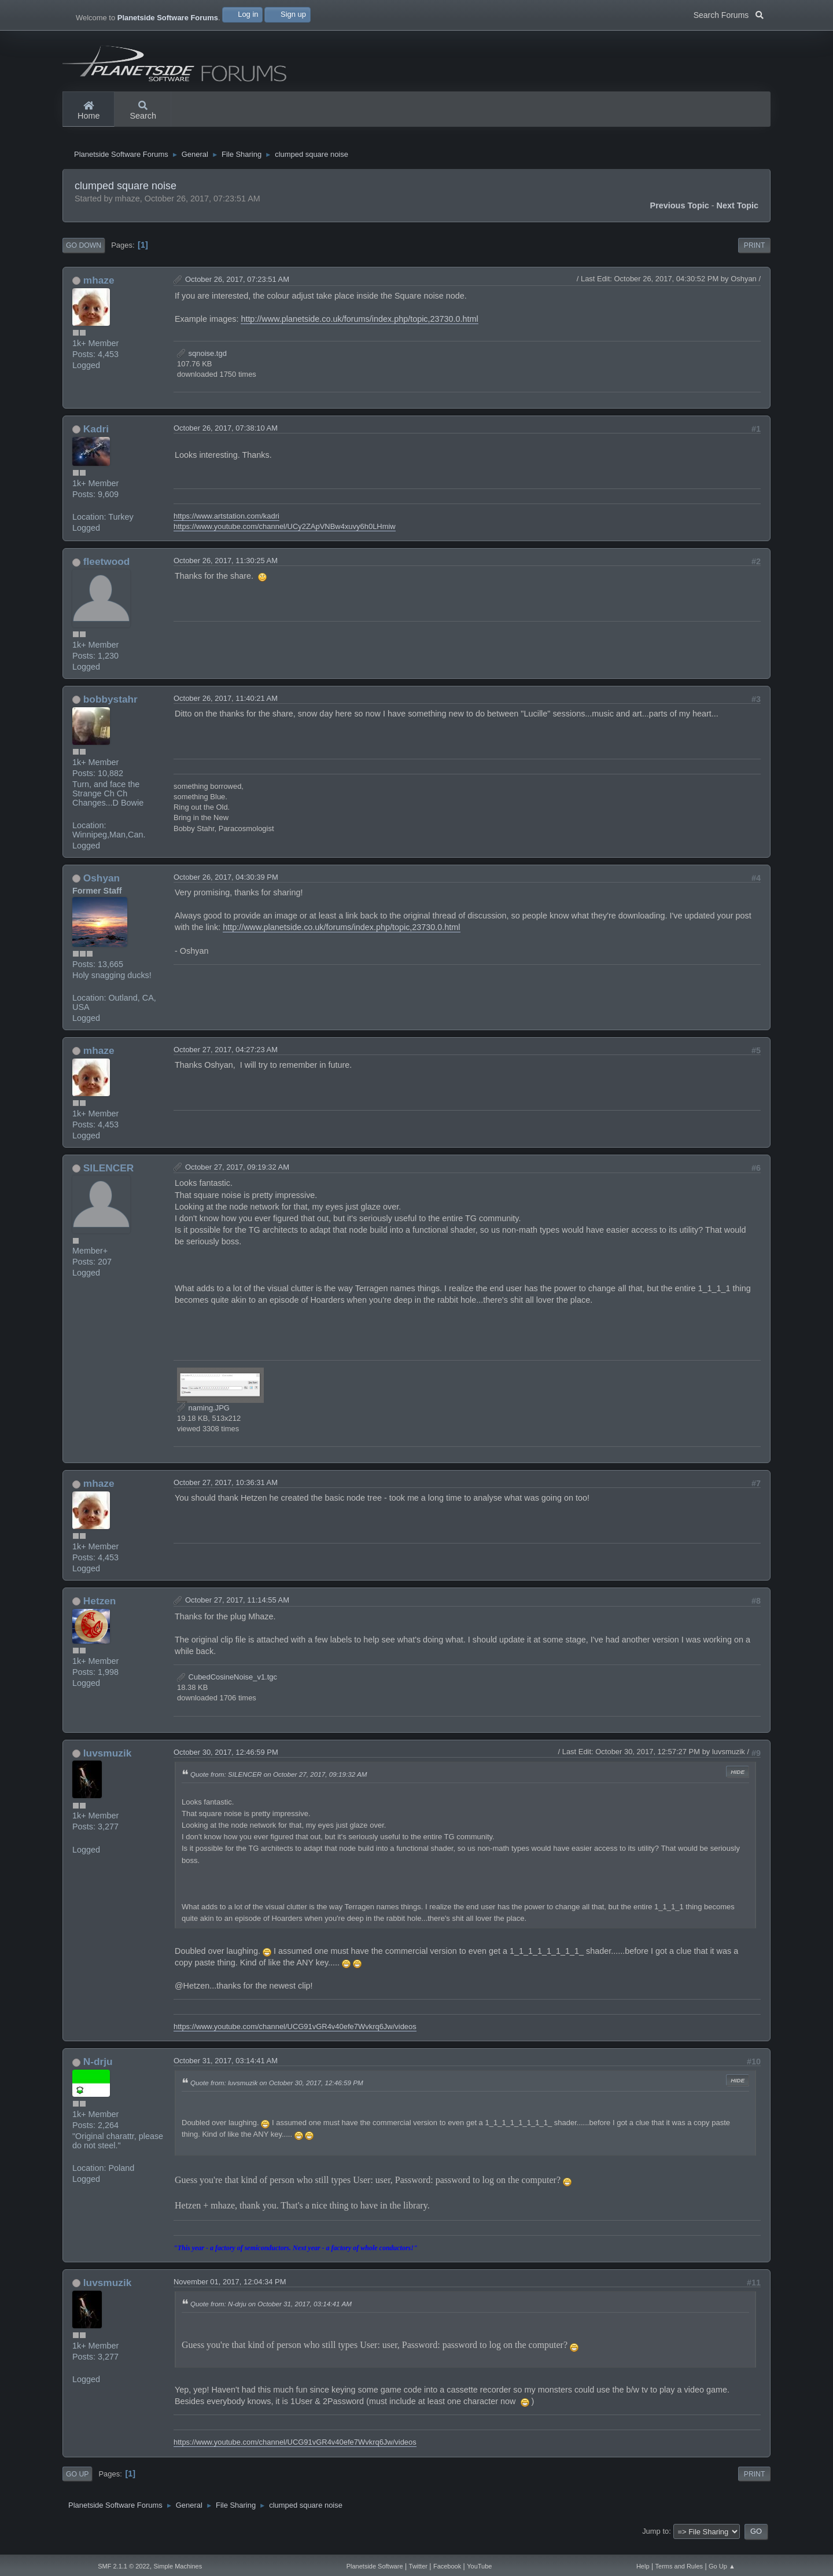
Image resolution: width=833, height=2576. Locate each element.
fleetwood (106, 573)
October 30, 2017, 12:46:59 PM (226, 1763)
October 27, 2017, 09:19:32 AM (237, 1178)
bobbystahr (110, 710)
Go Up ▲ (722, 2566)
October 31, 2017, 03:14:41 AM (226, 2072)
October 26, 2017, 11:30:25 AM (226, 572)
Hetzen (99, 1612)
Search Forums (729, 13)
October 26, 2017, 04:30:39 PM (226, 888)
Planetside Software (375, 2566)
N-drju (98, 2073)
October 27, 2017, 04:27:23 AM (226, 1061)
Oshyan (101, 889)
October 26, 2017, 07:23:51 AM (237, 290)
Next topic (738, 217)
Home (88, 111)
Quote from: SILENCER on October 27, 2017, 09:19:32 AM (278, 1785)
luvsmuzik (107, 1764)
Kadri (96, 440)
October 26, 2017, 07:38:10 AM (226, 439)
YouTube (479, 2566)
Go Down (83, 257)
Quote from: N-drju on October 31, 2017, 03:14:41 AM (271, 2315)
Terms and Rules (679, 2566)
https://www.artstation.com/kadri (226, 527)
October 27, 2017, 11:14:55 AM (237, 1611)
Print (754, 257)
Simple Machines (177, 2566)
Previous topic (679, 217)
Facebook (447, 2566)
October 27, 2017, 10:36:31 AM (226, 1494)
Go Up (77, 2485)
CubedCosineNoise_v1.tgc (227, 1688)
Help (643, 2566)
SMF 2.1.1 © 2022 (123, 2566)
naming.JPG (203, 1418)
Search (143, 111)
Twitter (418, 2566)
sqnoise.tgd (202, 364)
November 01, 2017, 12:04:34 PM (230, 2293)
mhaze (99, 291)
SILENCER (108, 1179)
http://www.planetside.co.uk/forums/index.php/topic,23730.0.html (359, 330)
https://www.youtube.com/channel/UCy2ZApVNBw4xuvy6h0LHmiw (285, 538)
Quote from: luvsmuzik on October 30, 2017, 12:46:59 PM (276, 2094)
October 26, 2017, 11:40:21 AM (226, 709)
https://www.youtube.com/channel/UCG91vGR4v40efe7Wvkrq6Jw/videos (295, 2038)
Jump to (655, 2542)
